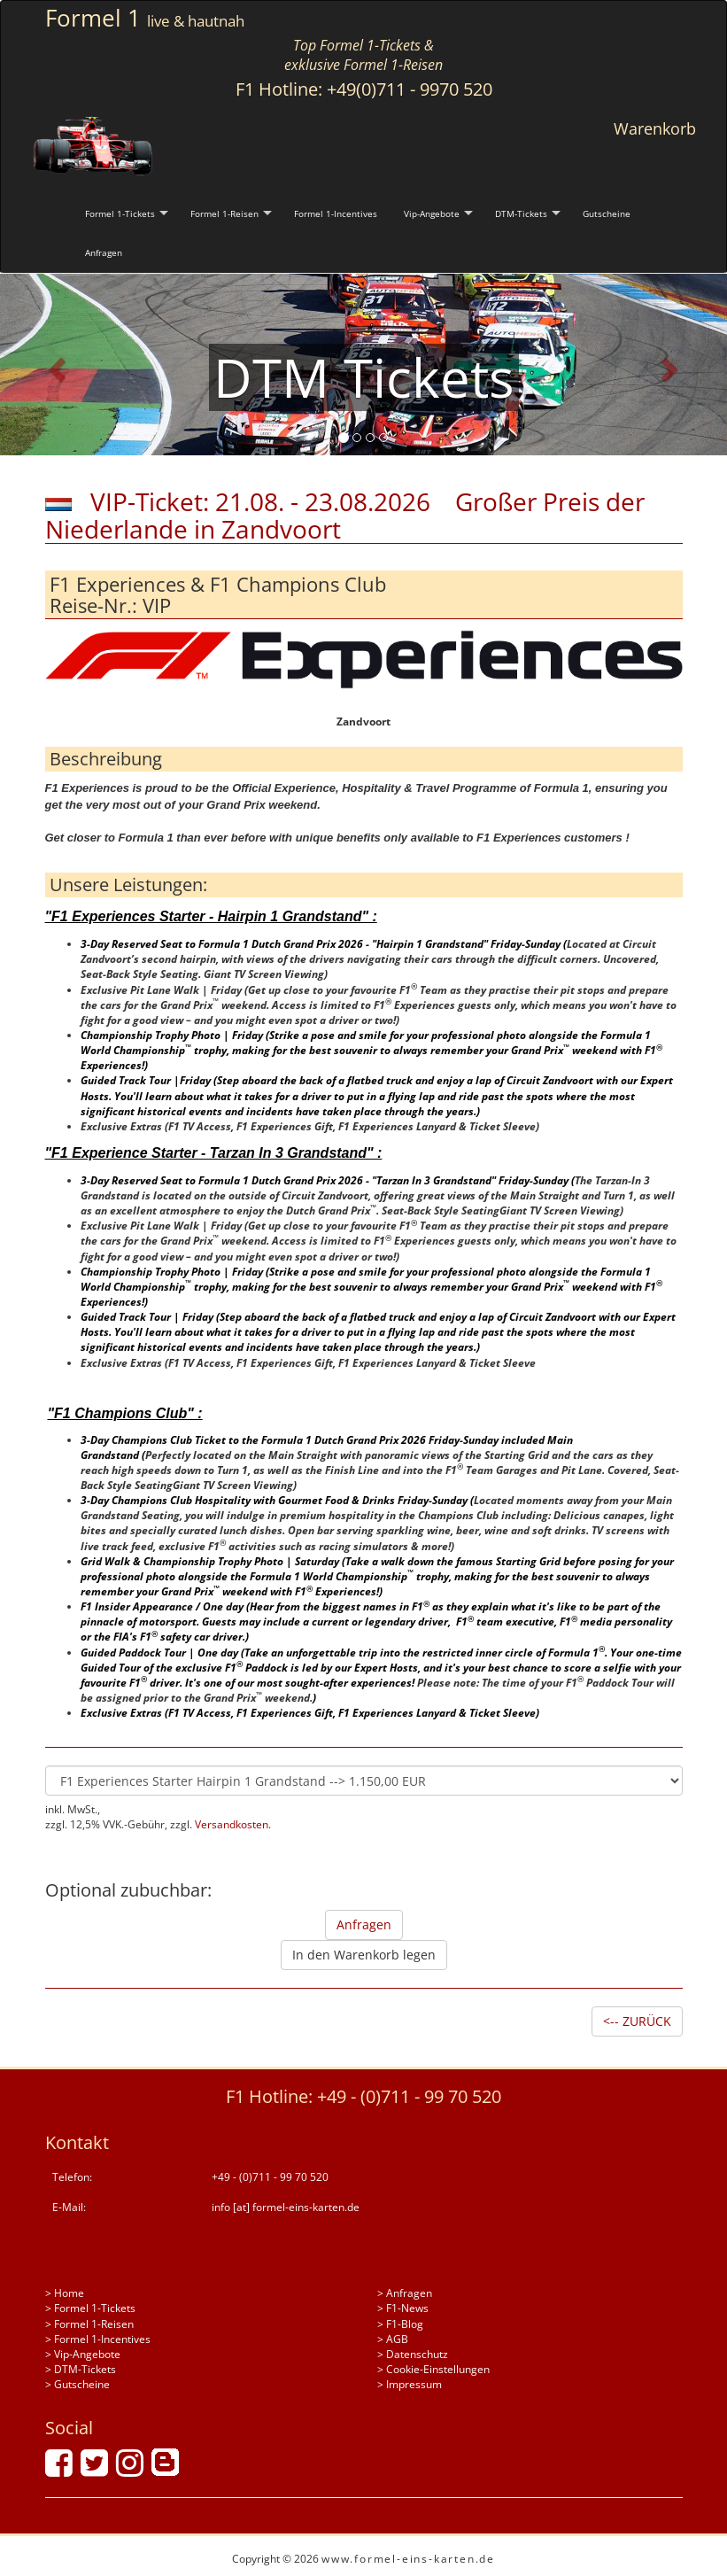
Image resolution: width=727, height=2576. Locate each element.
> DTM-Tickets (80, 2369)
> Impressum (409, 2384)
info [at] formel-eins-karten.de (286, 2207)
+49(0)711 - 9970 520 (409, 89)
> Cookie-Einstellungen (433, 2369)
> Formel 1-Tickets (90, 2308)
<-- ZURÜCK (637, 2021)
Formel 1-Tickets (120, 213)
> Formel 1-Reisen (89, 2324)
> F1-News (403, 2308)
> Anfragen (404, 2293)
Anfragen (103, 252)
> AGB (392, 2339)
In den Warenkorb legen (364, 1954)
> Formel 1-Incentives (98, 2339)
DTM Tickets (363, 377)
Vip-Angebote (432, 213)
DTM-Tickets (521, 213)
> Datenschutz (412, 2354)
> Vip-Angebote (82, 2354)
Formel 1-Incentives (335, 213)
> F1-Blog (400, 2324)
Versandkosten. (233, 1824)
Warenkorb (655, 128)
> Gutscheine (77, 2384)
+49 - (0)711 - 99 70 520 (409, 2096)
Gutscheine (606, 213)
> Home (64, 2293)
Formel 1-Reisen (224, 213)
